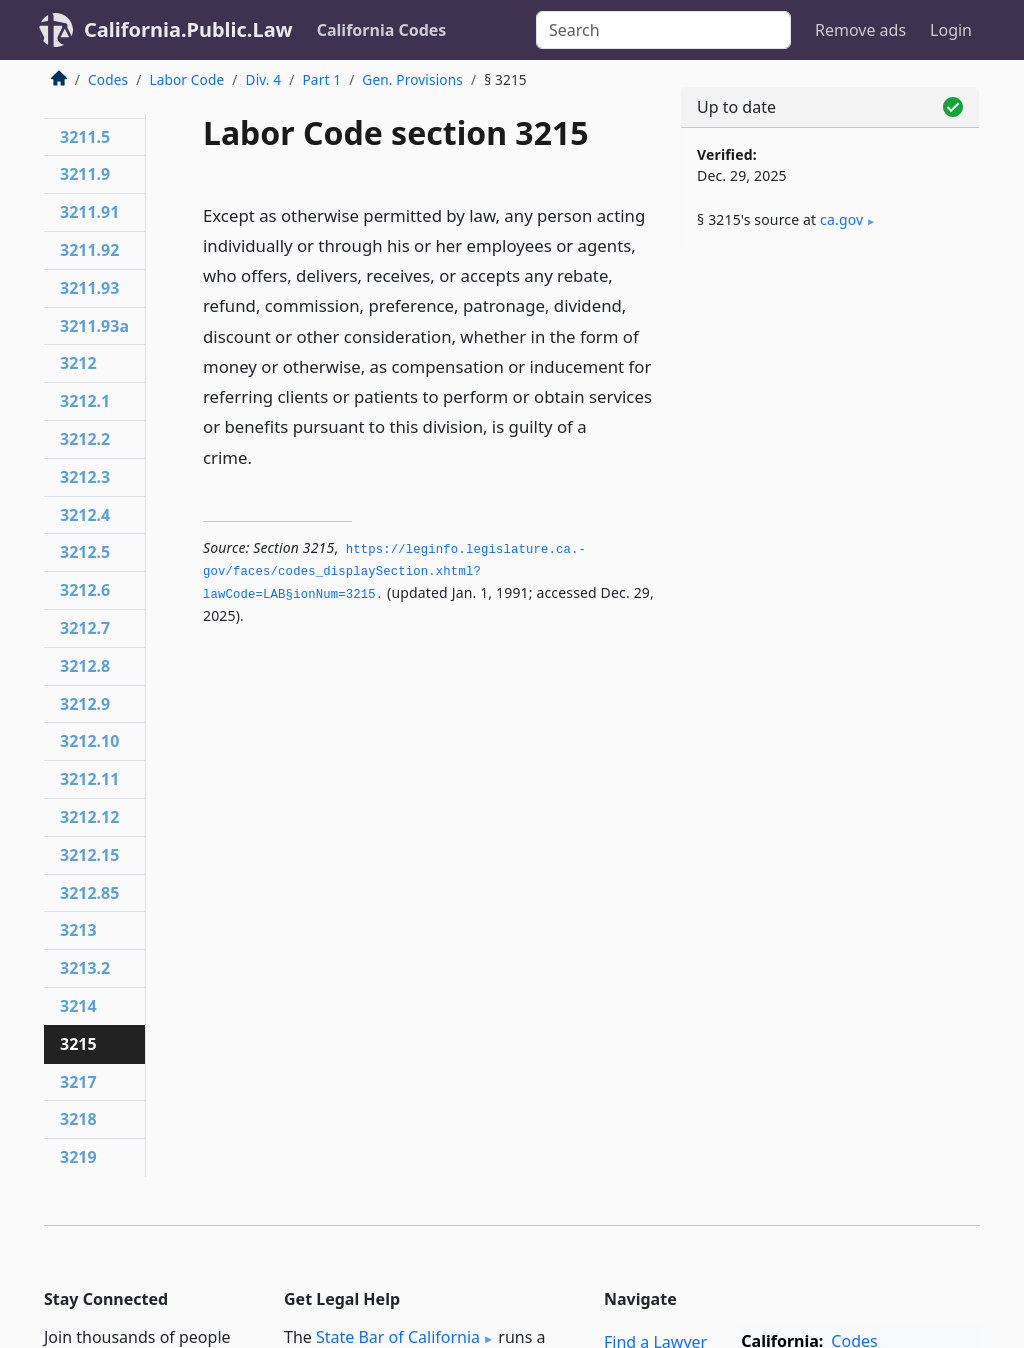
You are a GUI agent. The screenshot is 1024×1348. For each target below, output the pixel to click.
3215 (78, 1044)
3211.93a (94, 326)
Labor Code (186, 79)
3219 (78, 1157)
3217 (78, 1082)
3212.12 (89, 817)
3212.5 (85, 552)
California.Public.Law (188, 29)
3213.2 (85, 968)
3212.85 (89, 893)
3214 (78, 1006)
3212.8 (85, 666)
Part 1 (321, 79)
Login (951, 30)
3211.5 (85, 137)
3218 (78, 1119)
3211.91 (89, 212)
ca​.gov (841, 219)
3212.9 (85, 704)
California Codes (382, 30)
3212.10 (89, 741)
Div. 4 (264, 79)
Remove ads (860, 30)
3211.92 (89, 250)
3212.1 (85, 401)
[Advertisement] (830, 402)
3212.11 (89, 779)
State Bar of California (398, 1337)
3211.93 (89, 288)
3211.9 (85, 174)
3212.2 (85, 439)
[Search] (663, 30)
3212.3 (85, 477)
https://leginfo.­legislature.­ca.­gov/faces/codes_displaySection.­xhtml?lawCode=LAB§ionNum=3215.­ (394, 572)
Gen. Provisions (412, 79)
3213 (78, 930)
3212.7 (85, 628)
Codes (108, 79)
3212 (78, 363)
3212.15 (89, 855)
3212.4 (85, 515)
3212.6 (85, 590)
